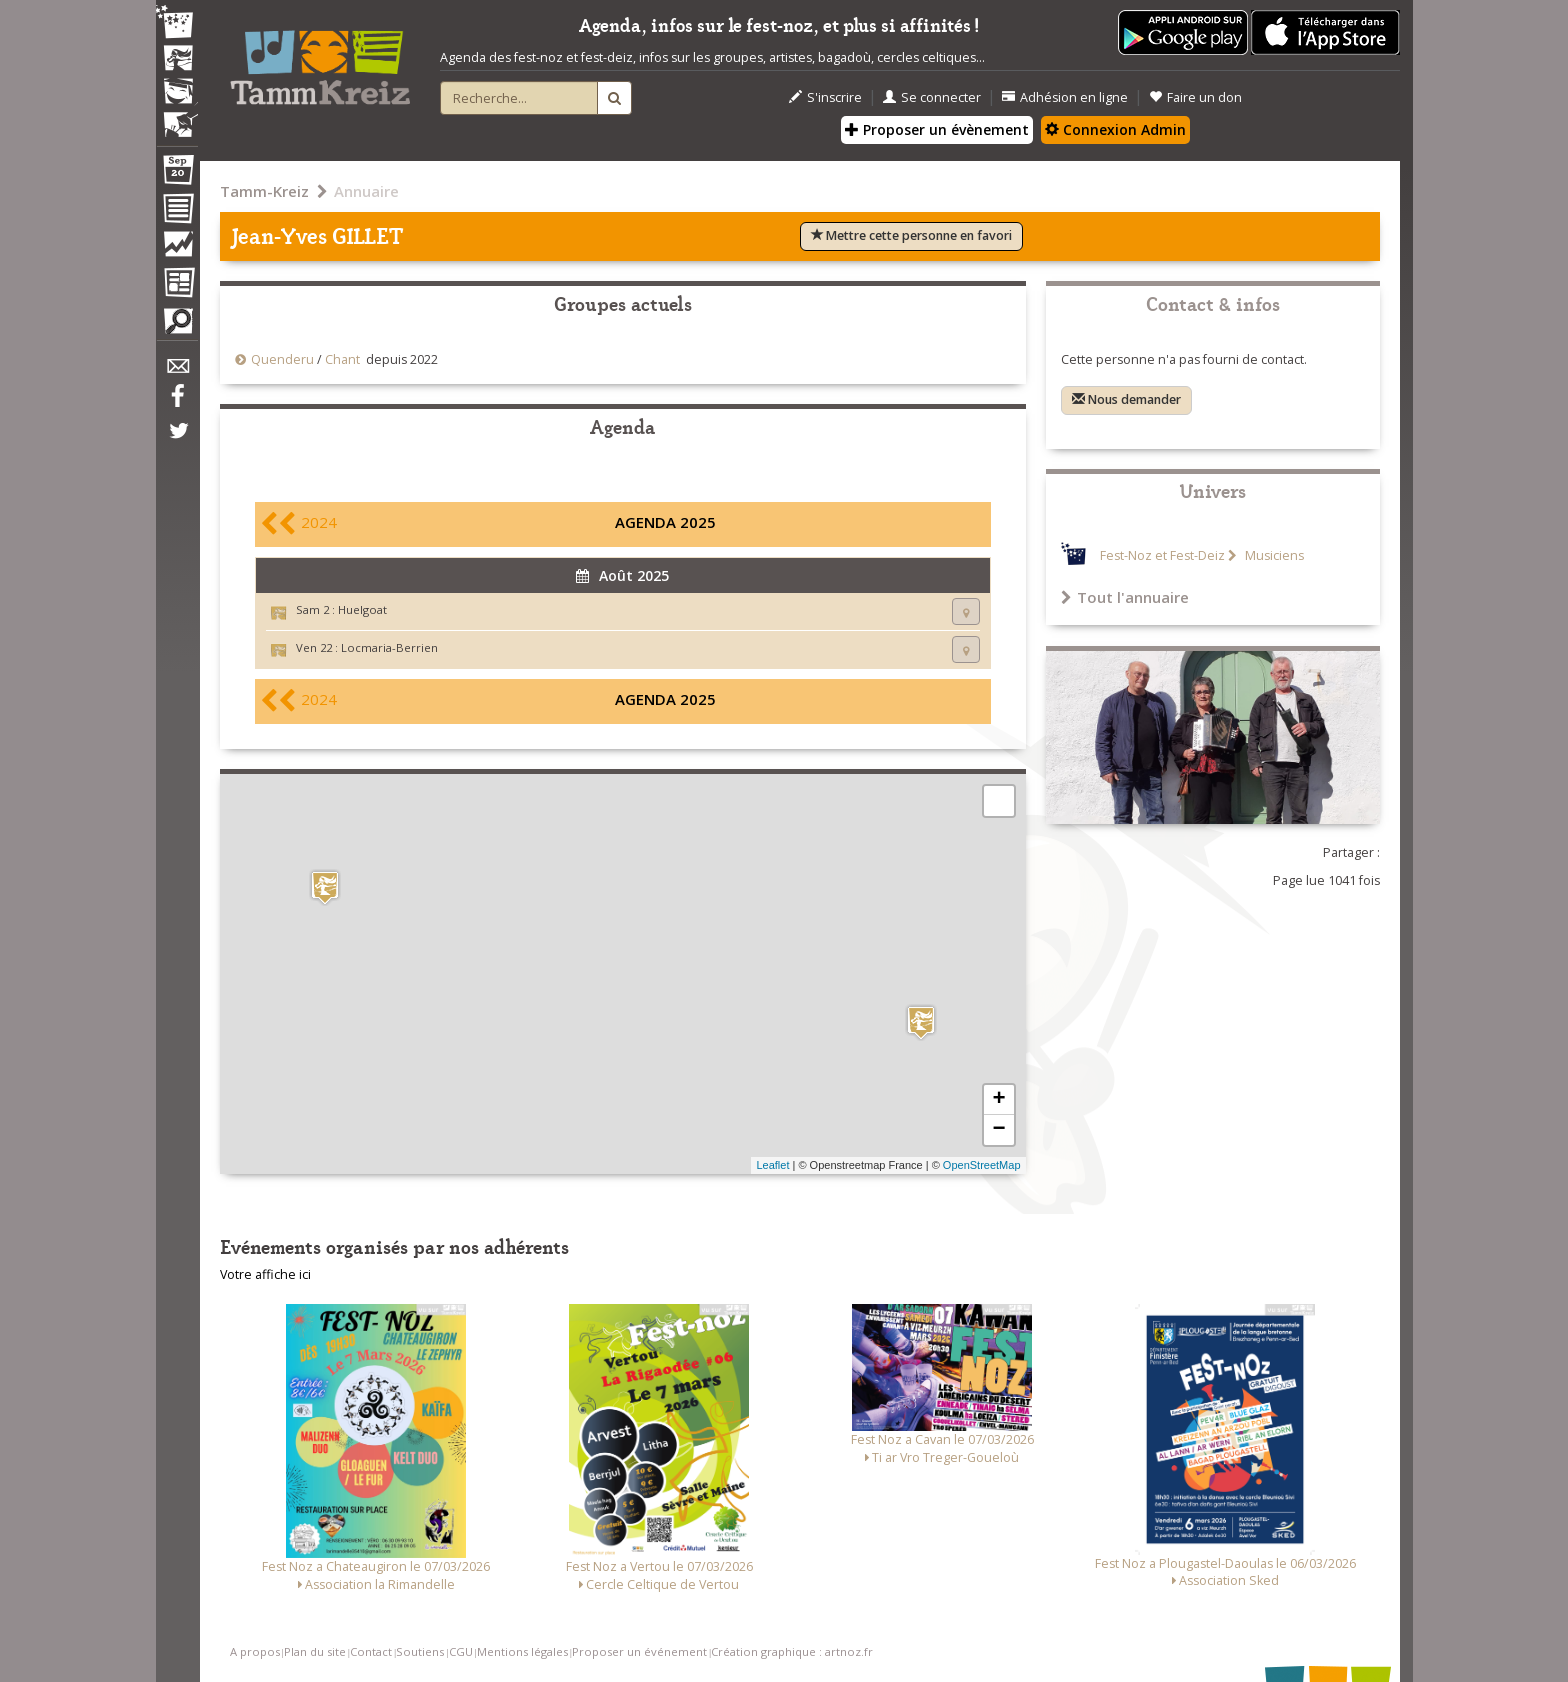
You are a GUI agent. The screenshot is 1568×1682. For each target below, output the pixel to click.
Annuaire (366, 191)
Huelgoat (362, 609)
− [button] (998, 1130)
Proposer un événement (639, 1651)
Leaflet (772, 1165)
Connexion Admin (1115, 129)
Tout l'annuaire (1125, 597)
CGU (461, 1651)
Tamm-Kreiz (264, 191)
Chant (342, 359)
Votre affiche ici (265, 1274)
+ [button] (998, 1100)
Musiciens (1273, 555)
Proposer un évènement (937, 129)
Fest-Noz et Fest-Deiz (1162, 555)
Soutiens (420, 1651)
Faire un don (1195, 97)
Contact (371, 1651)
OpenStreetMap (982, 1165)
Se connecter (932, 97)
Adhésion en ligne (1065, 97)
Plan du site (315, 1651)
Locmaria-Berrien (389, 647)
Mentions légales (522, 1651)
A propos (255, 1651)
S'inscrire (825, 97)
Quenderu (282, 359)
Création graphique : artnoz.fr (792, 1651)
